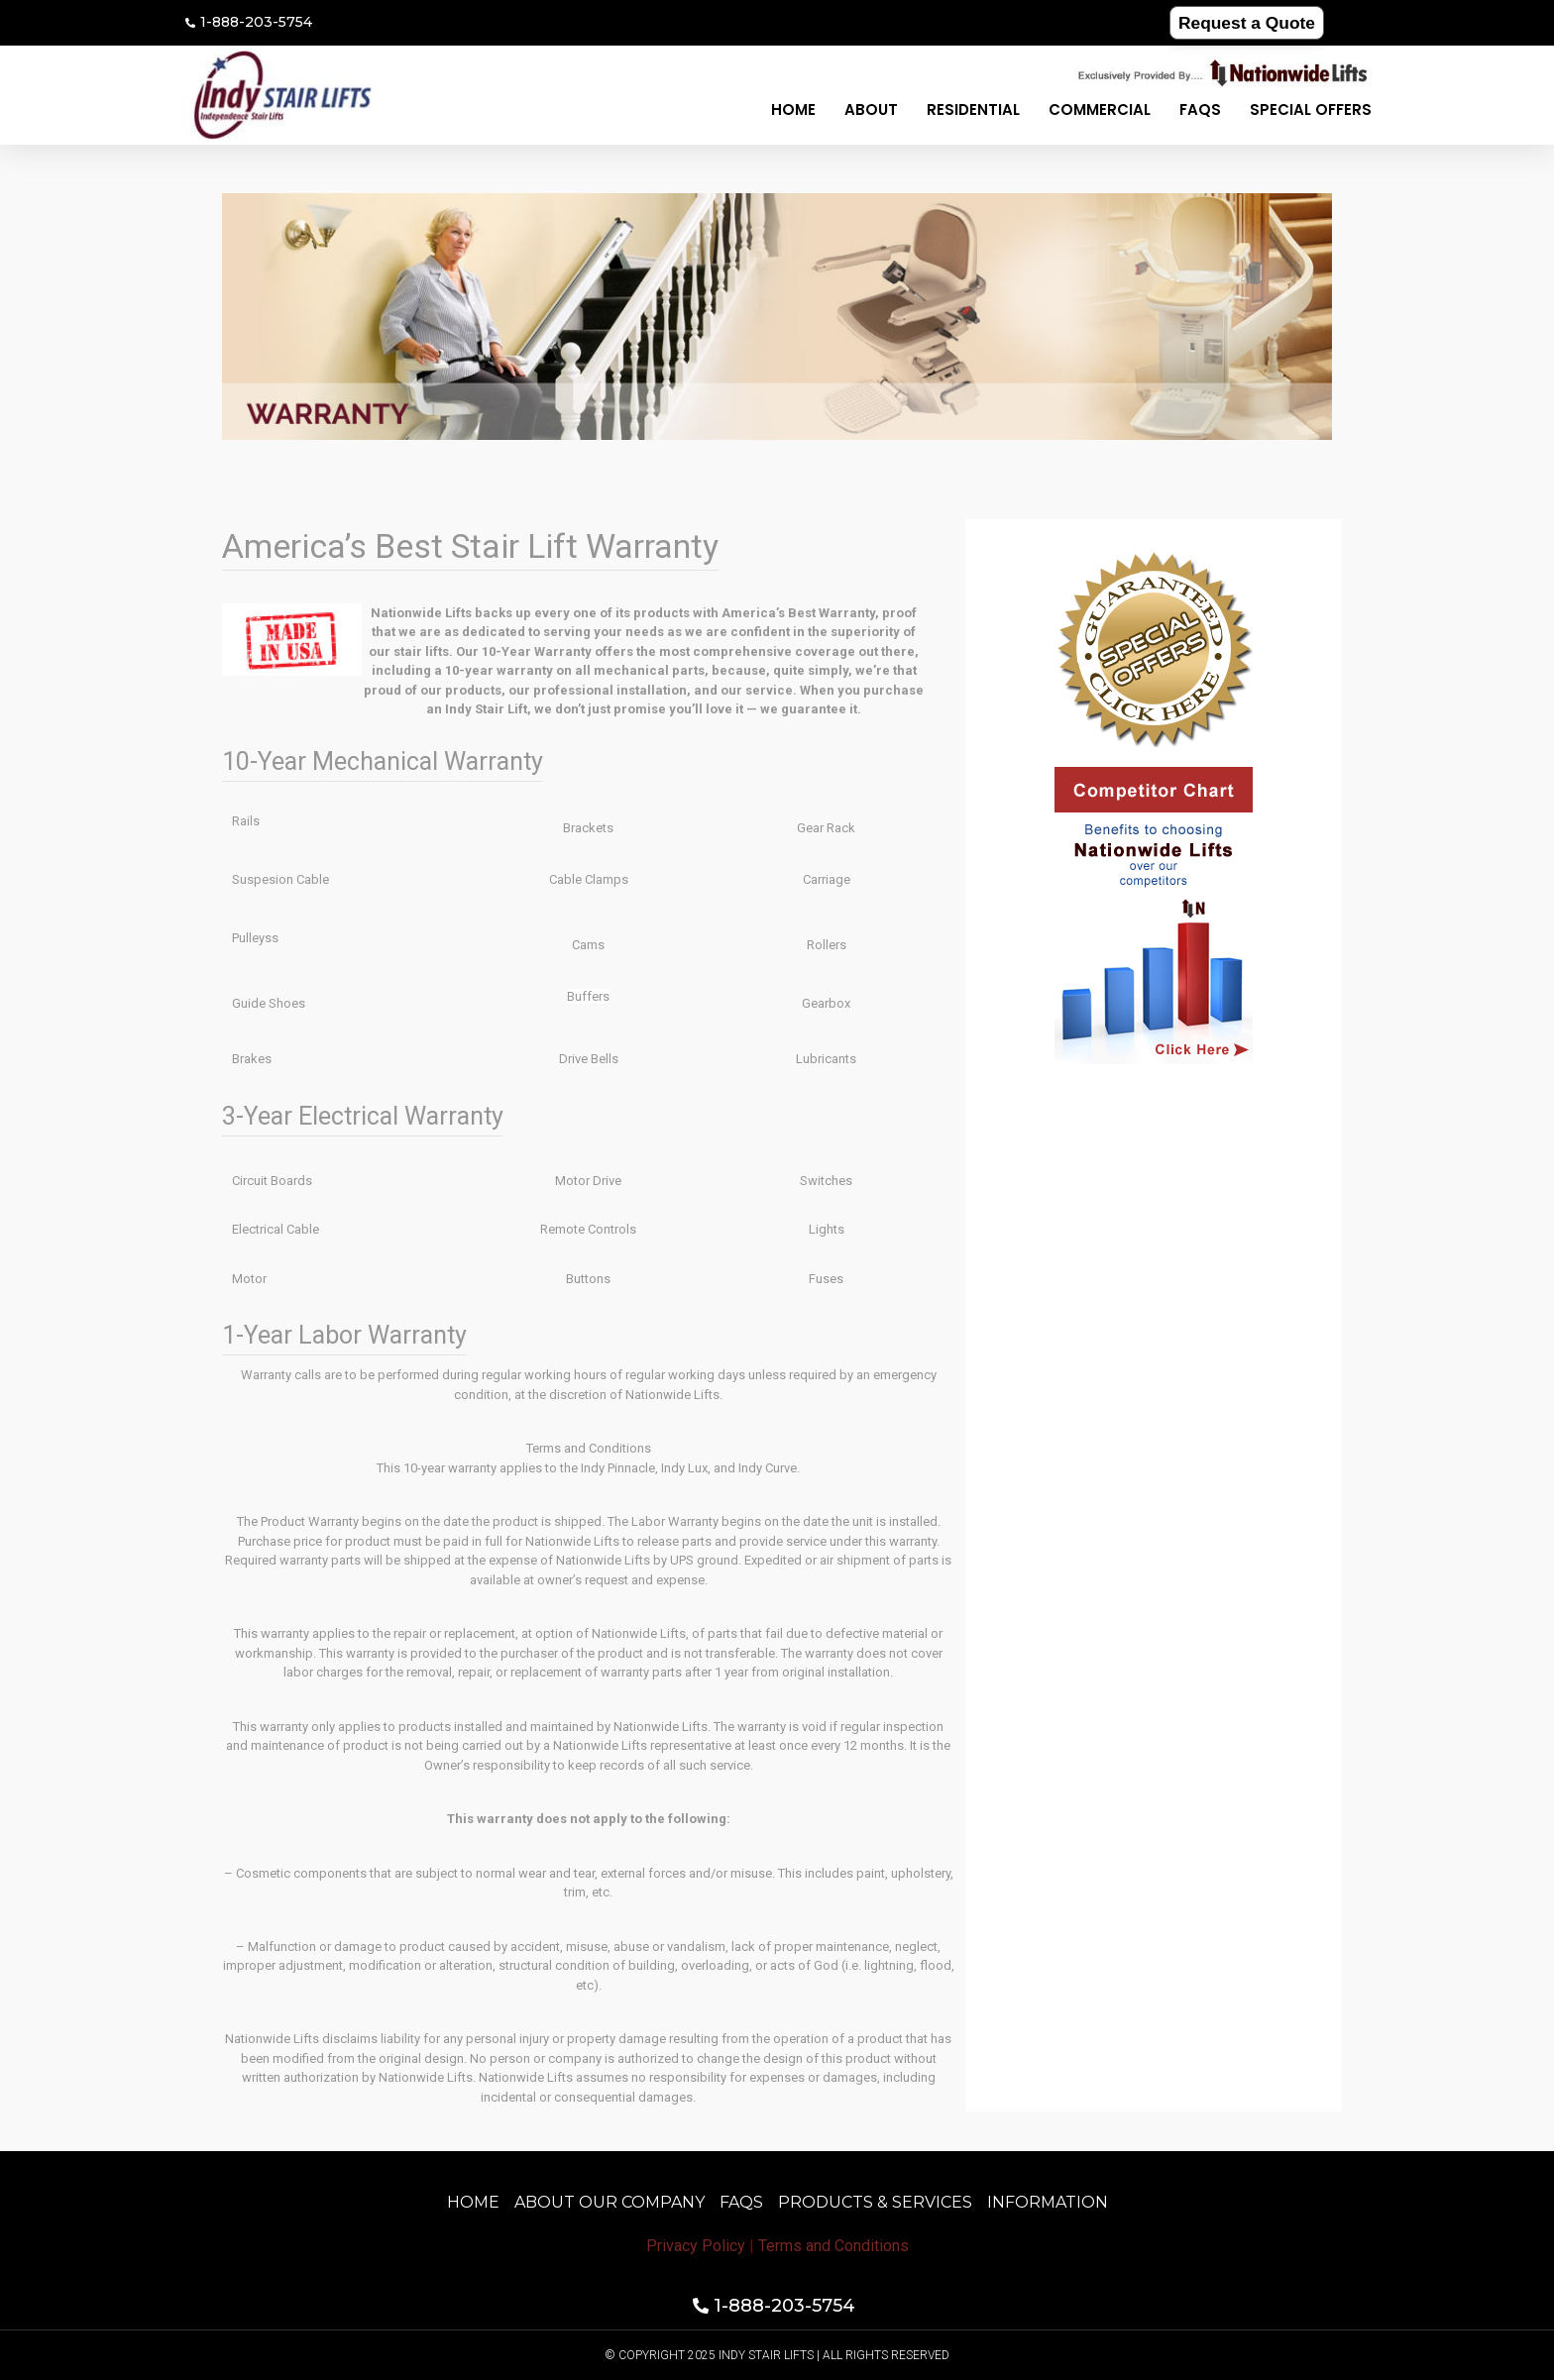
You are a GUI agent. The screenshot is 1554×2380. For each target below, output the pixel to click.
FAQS (1200, 109)
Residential (973, 109)
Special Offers (1311, 109)
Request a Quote (1246, 22)
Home (793, 109)
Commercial (1100, 109)
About (871, 109)
